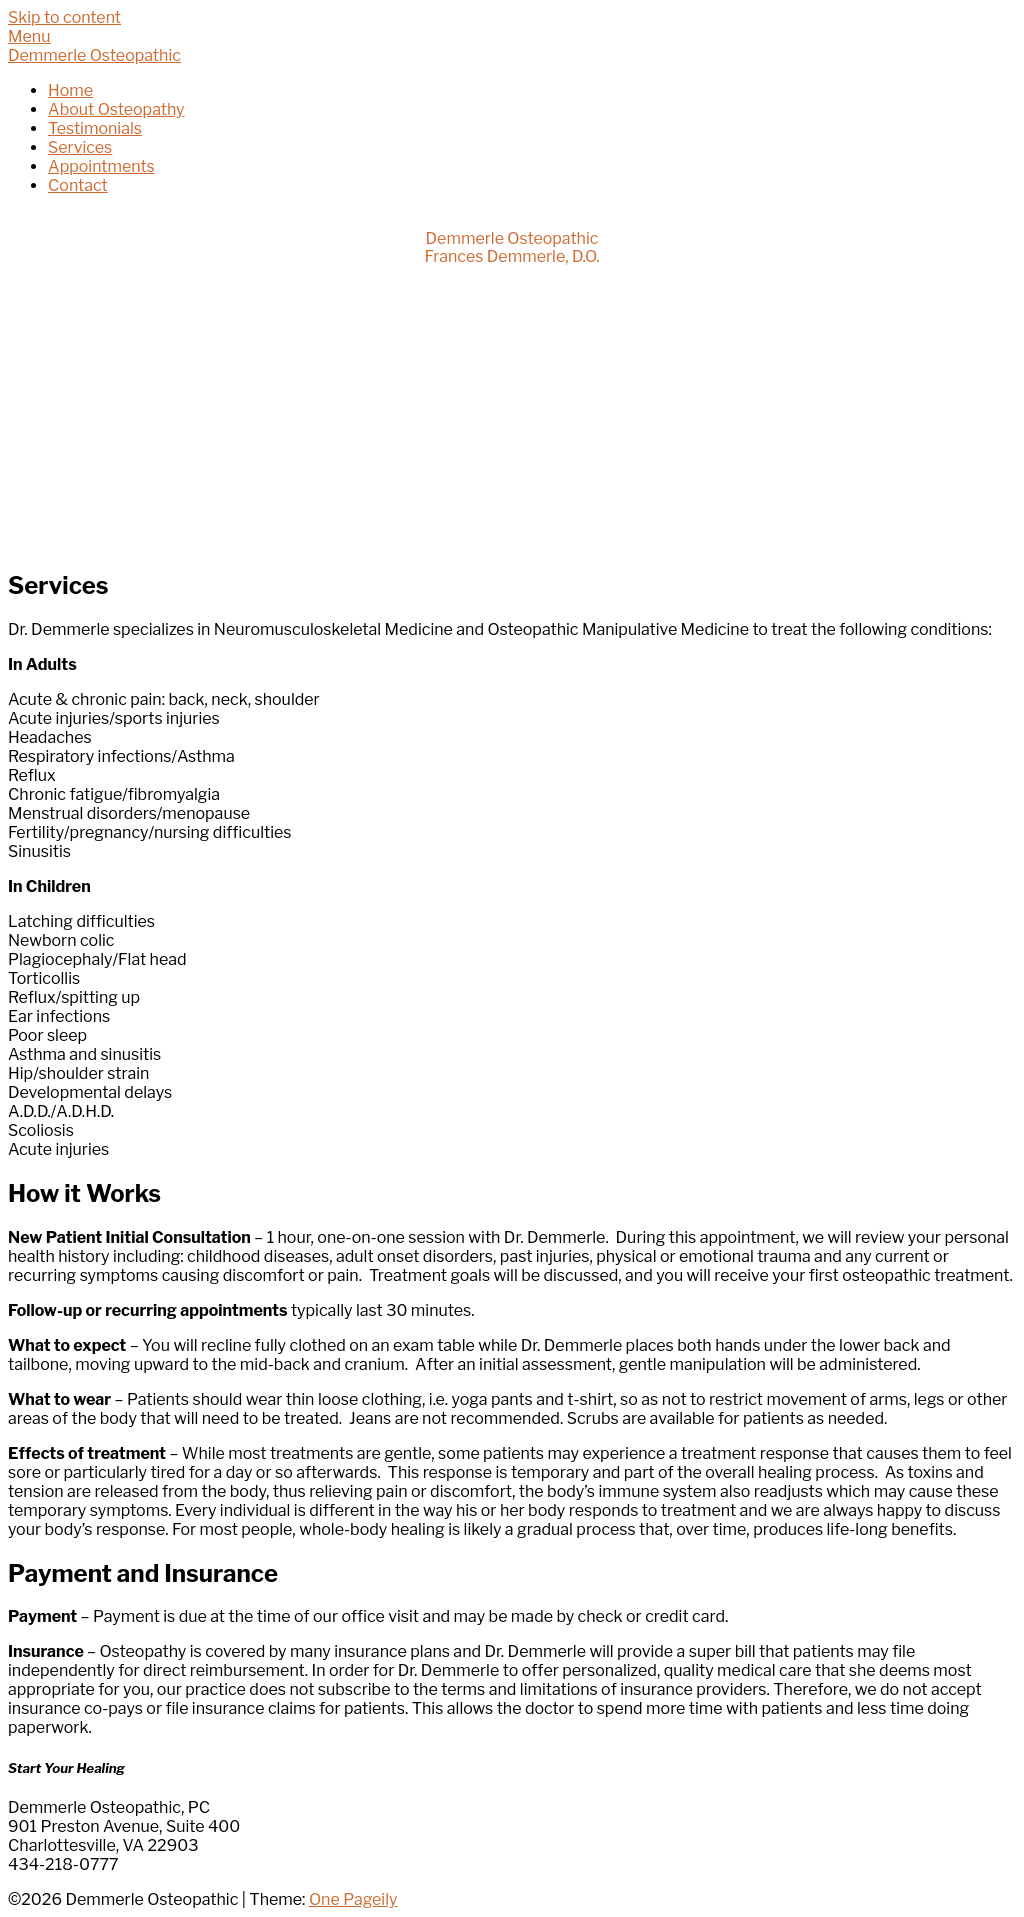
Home (70, 90)
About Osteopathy (116, 109)
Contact (78, 185)
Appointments (101, 166)
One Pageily (353, 1899)
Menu (29, 36)
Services (80, 147)
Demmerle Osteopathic (94, 55)
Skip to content (64, 17)
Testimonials (95, 128)
